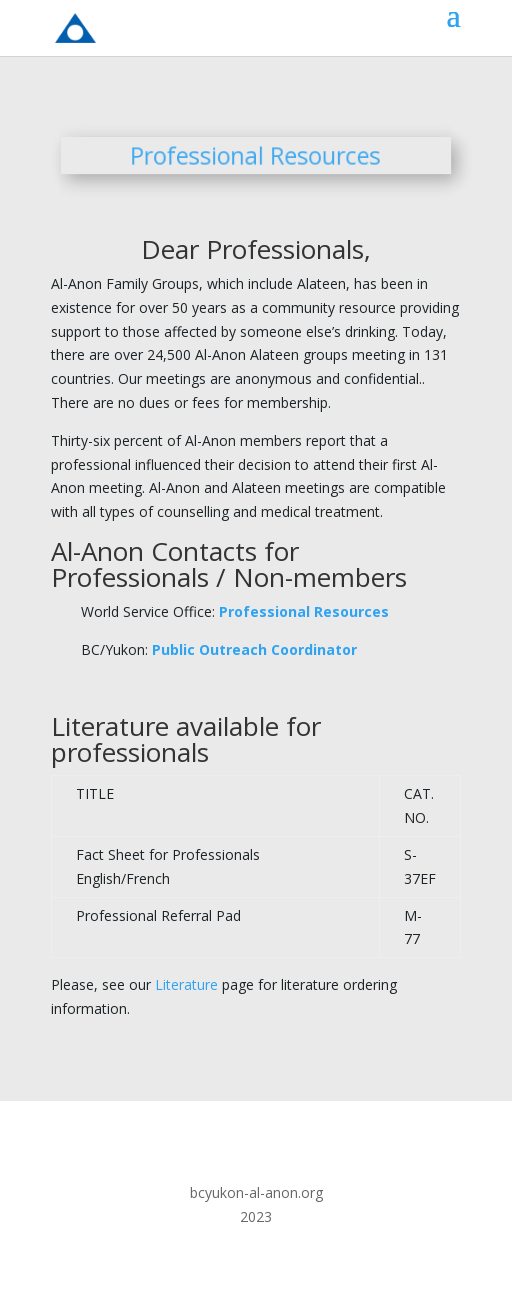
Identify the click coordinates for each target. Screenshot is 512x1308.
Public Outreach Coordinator (254, 649)
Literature (186, 984)
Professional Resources (304, 611)
